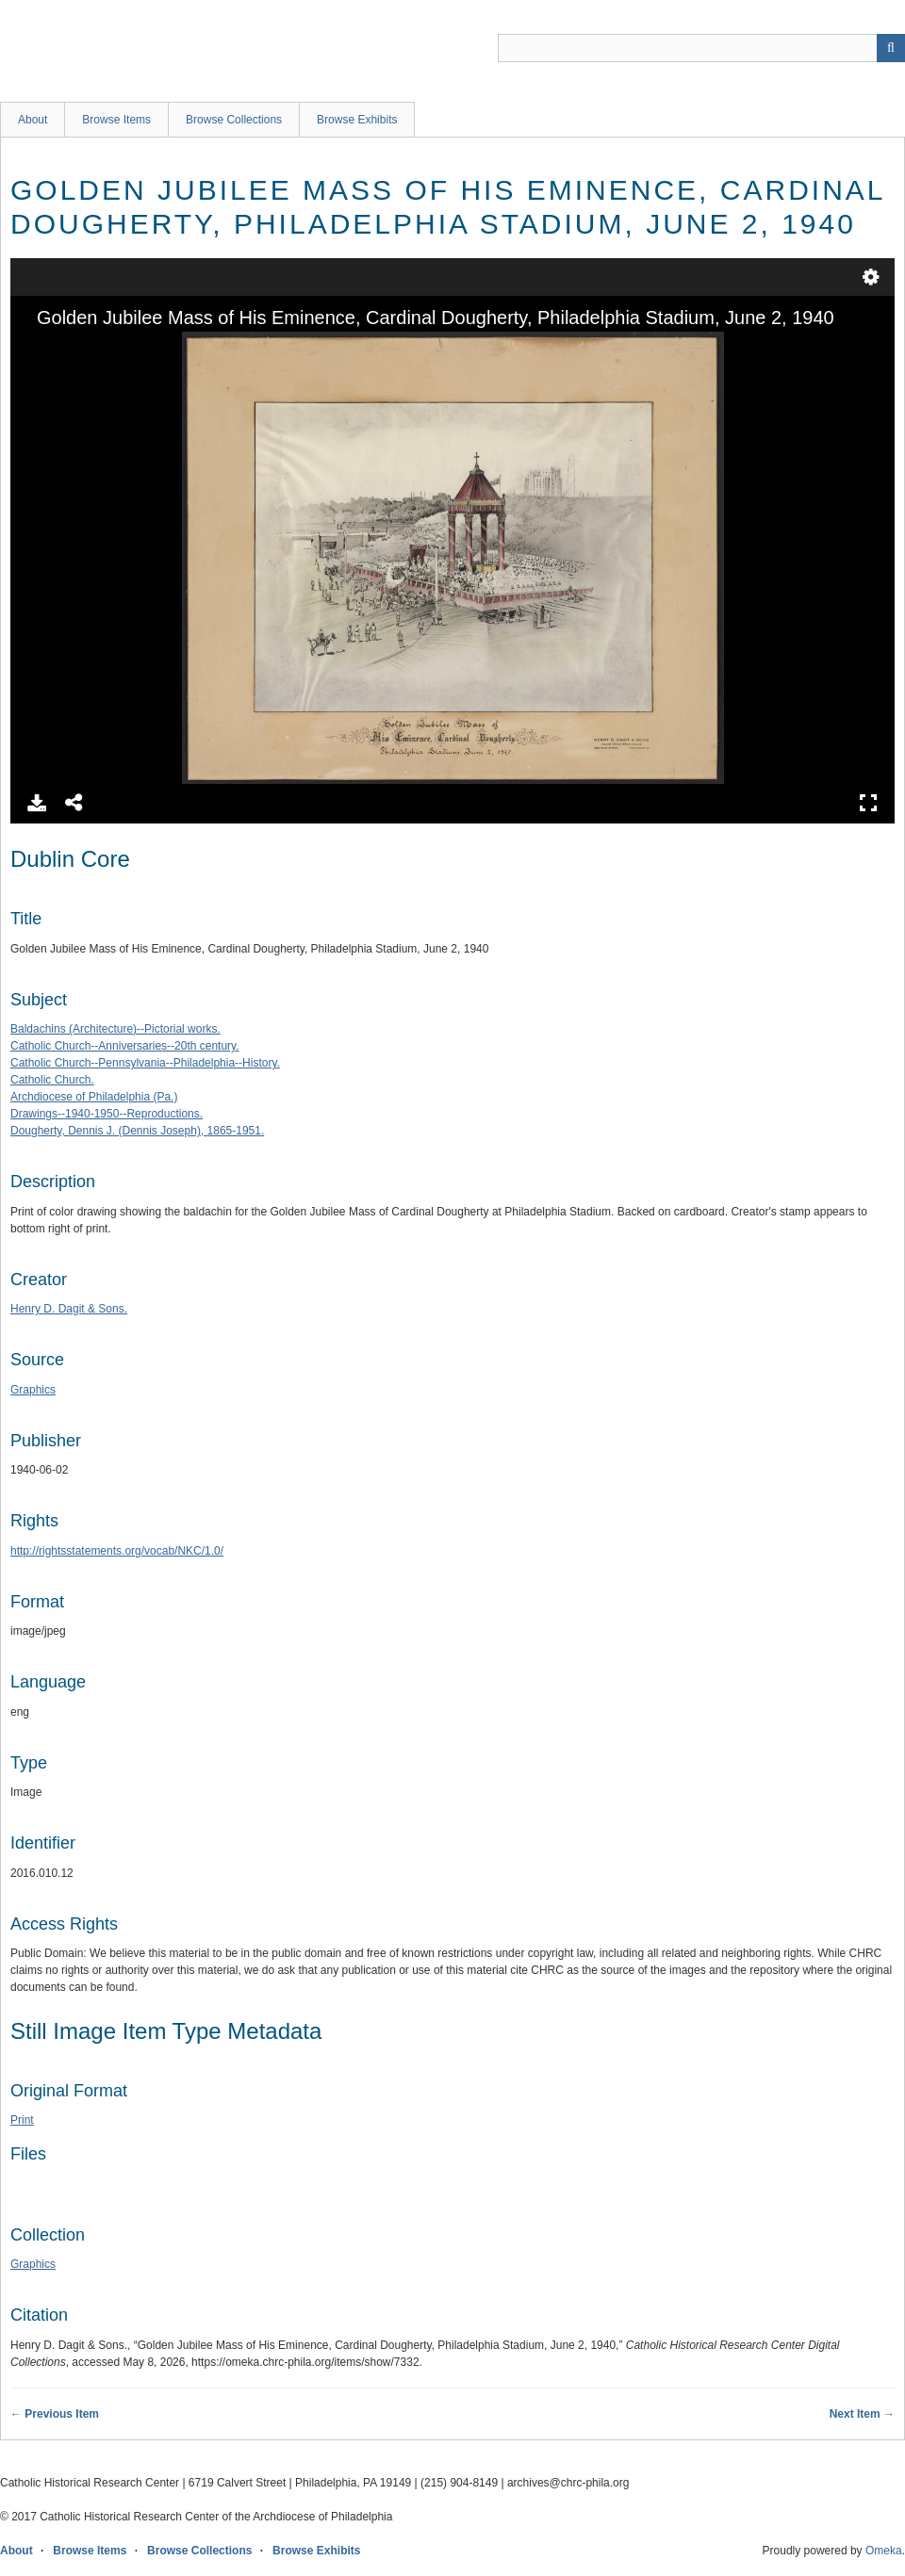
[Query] (701, 48)
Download (37, 803)
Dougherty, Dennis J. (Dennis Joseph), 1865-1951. (137, 1130)
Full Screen (868, 803)
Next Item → (862, 2414)
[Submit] (891, 48)
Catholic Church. (52, 1079)
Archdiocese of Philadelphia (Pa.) (93, 1096)
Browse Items (116, 119)
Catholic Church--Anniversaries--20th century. (124, 1045)
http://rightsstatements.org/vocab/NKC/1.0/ (116, 1550)
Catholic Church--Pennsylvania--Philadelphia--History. (145, 1062)
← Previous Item (54, 2414)
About (32, 119)
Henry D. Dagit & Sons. (68, 1308)
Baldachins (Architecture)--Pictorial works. (115, 1028)
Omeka (883, 2550)
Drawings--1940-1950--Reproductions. (106, 1113)
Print (22, 2120)
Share (74, 803)
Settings (871, 277)
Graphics (33, 1389)
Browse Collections (234, 119)
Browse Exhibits (357, 119)
